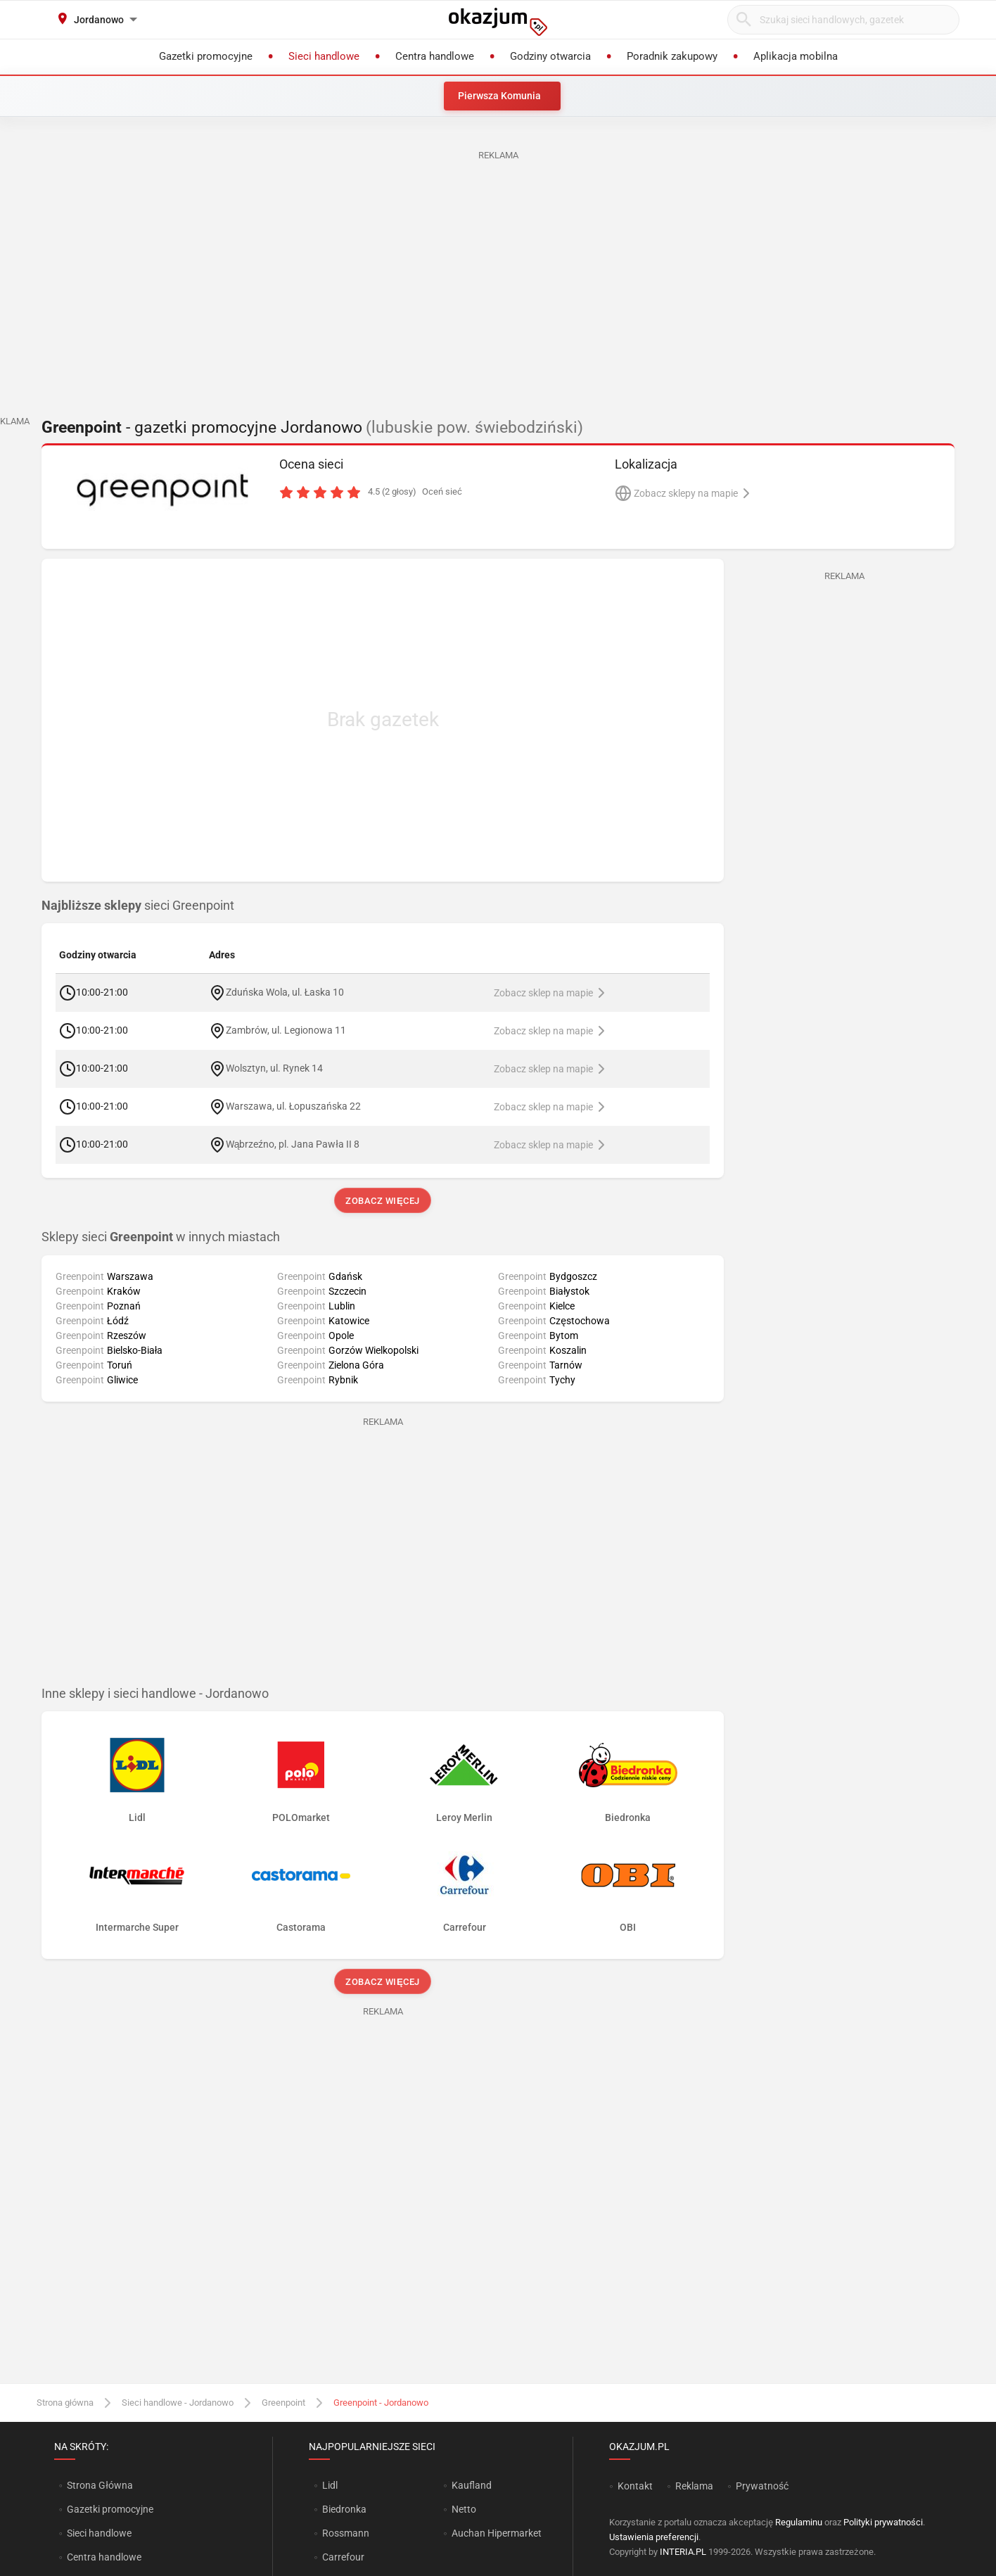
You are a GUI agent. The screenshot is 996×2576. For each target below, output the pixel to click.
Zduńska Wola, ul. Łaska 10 (285, 992)
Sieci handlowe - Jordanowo (178, 2402)
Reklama (694, 2486)
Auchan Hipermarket (497, 2533)
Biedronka (344, 2509)
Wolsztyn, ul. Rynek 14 (274, 1068)
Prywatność (762, 2486)
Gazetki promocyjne (110, 2509)
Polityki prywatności (883, 2522)
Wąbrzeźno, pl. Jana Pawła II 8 (292, 1144)
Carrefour (343, 2557)
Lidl (330, 2485)
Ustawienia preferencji (653, 2537)
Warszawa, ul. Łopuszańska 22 (294, 1106)
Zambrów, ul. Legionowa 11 (286, 1030)
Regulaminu (798, 2522)
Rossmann (345, 2533)
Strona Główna (99, 2485)
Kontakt (635, 2486)
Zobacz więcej (382, 1200)
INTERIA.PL (683, 2551)
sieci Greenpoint (138, 906)
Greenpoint (283, 2402)
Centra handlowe (104, 2557)
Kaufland (472, 2485)
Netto (464, 2509)
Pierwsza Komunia (499, 95)
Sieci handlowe (99, 2533)
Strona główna (65, 2402)
